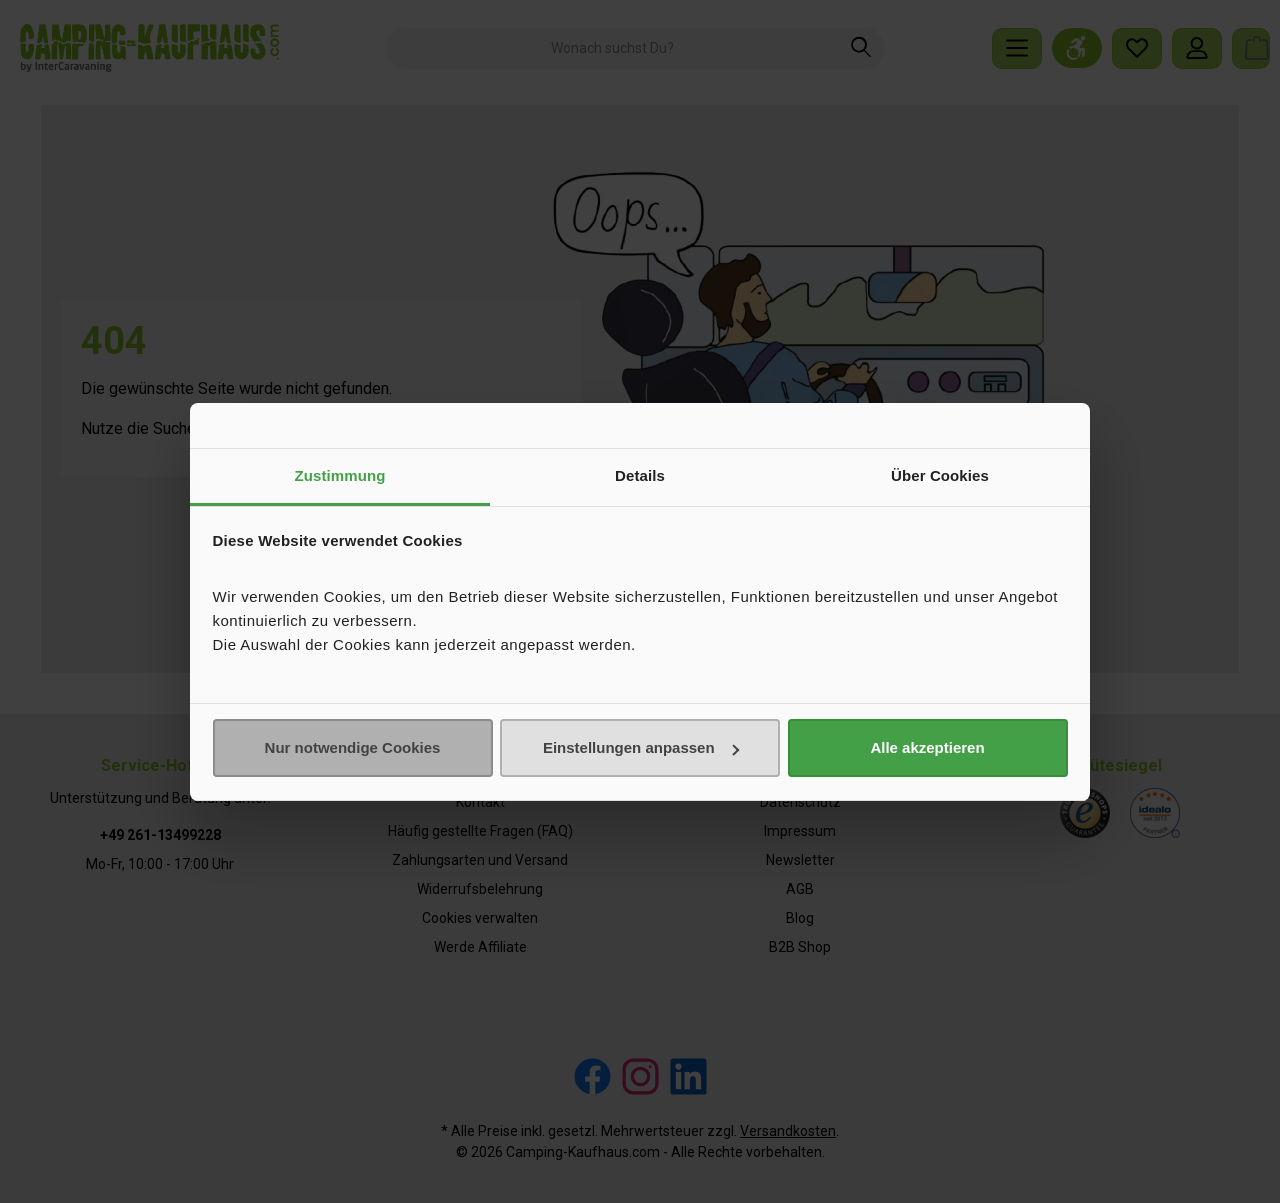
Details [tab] (640, 475)
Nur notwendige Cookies (353, 747)
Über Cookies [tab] (940, 475)
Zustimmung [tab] (340, 475)
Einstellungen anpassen (641, 747)
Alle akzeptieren (927, 747)
